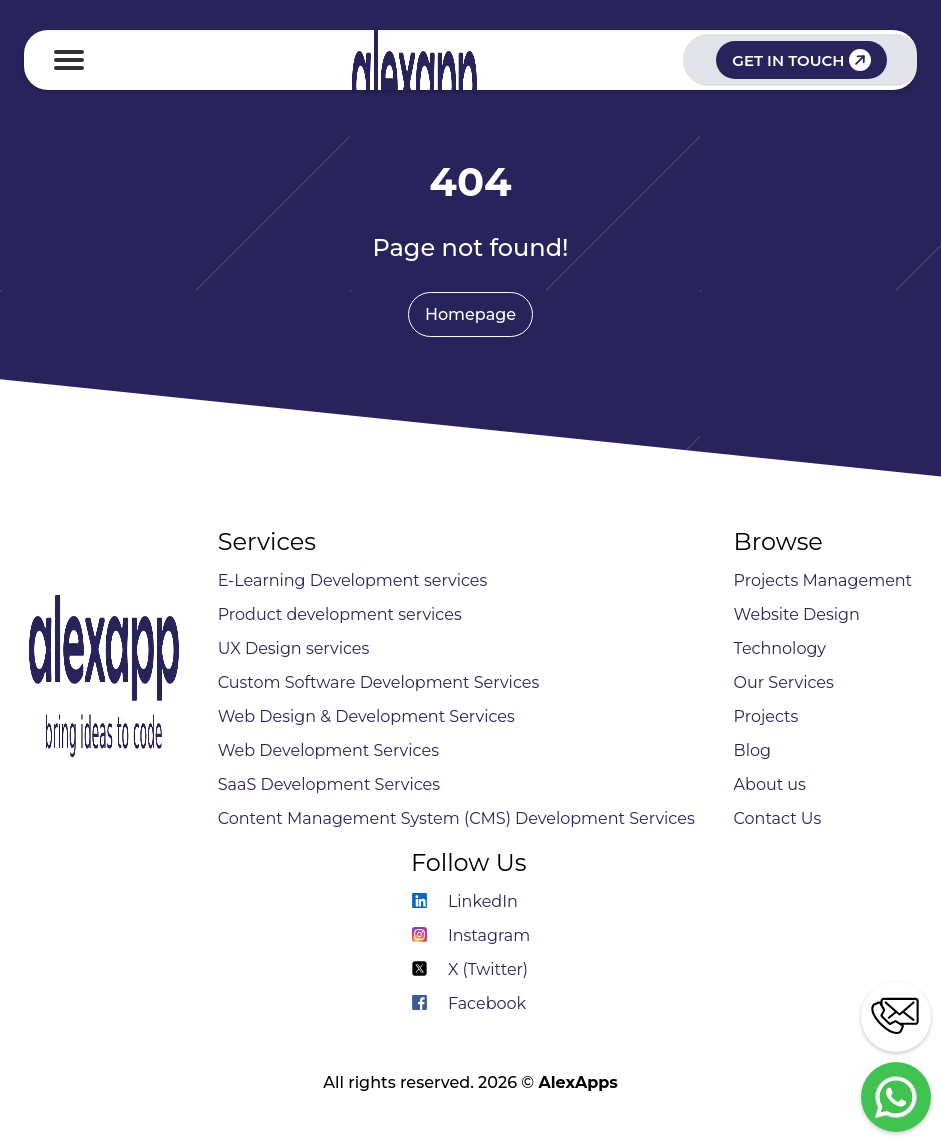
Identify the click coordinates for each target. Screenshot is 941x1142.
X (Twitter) (469, 969)
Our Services (784, 682)
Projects (766, 716)
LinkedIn (464, 901)
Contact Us (778, 818)
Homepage (470, 314)
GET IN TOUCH (801, 60)
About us (770, 784)
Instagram (470, 935)
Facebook (468, 1003)
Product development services (340, 614)
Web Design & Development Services (366, 716)
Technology (780, 648)
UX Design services (294, 648)
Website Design (797, 614)
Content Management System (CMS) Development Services (456, 818)
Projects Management (823, 580)
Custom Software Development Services (379, 682)
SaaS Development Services (329, 784)
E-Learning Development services (353, 580)
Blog (752, 750)
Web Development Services (328, 750)
